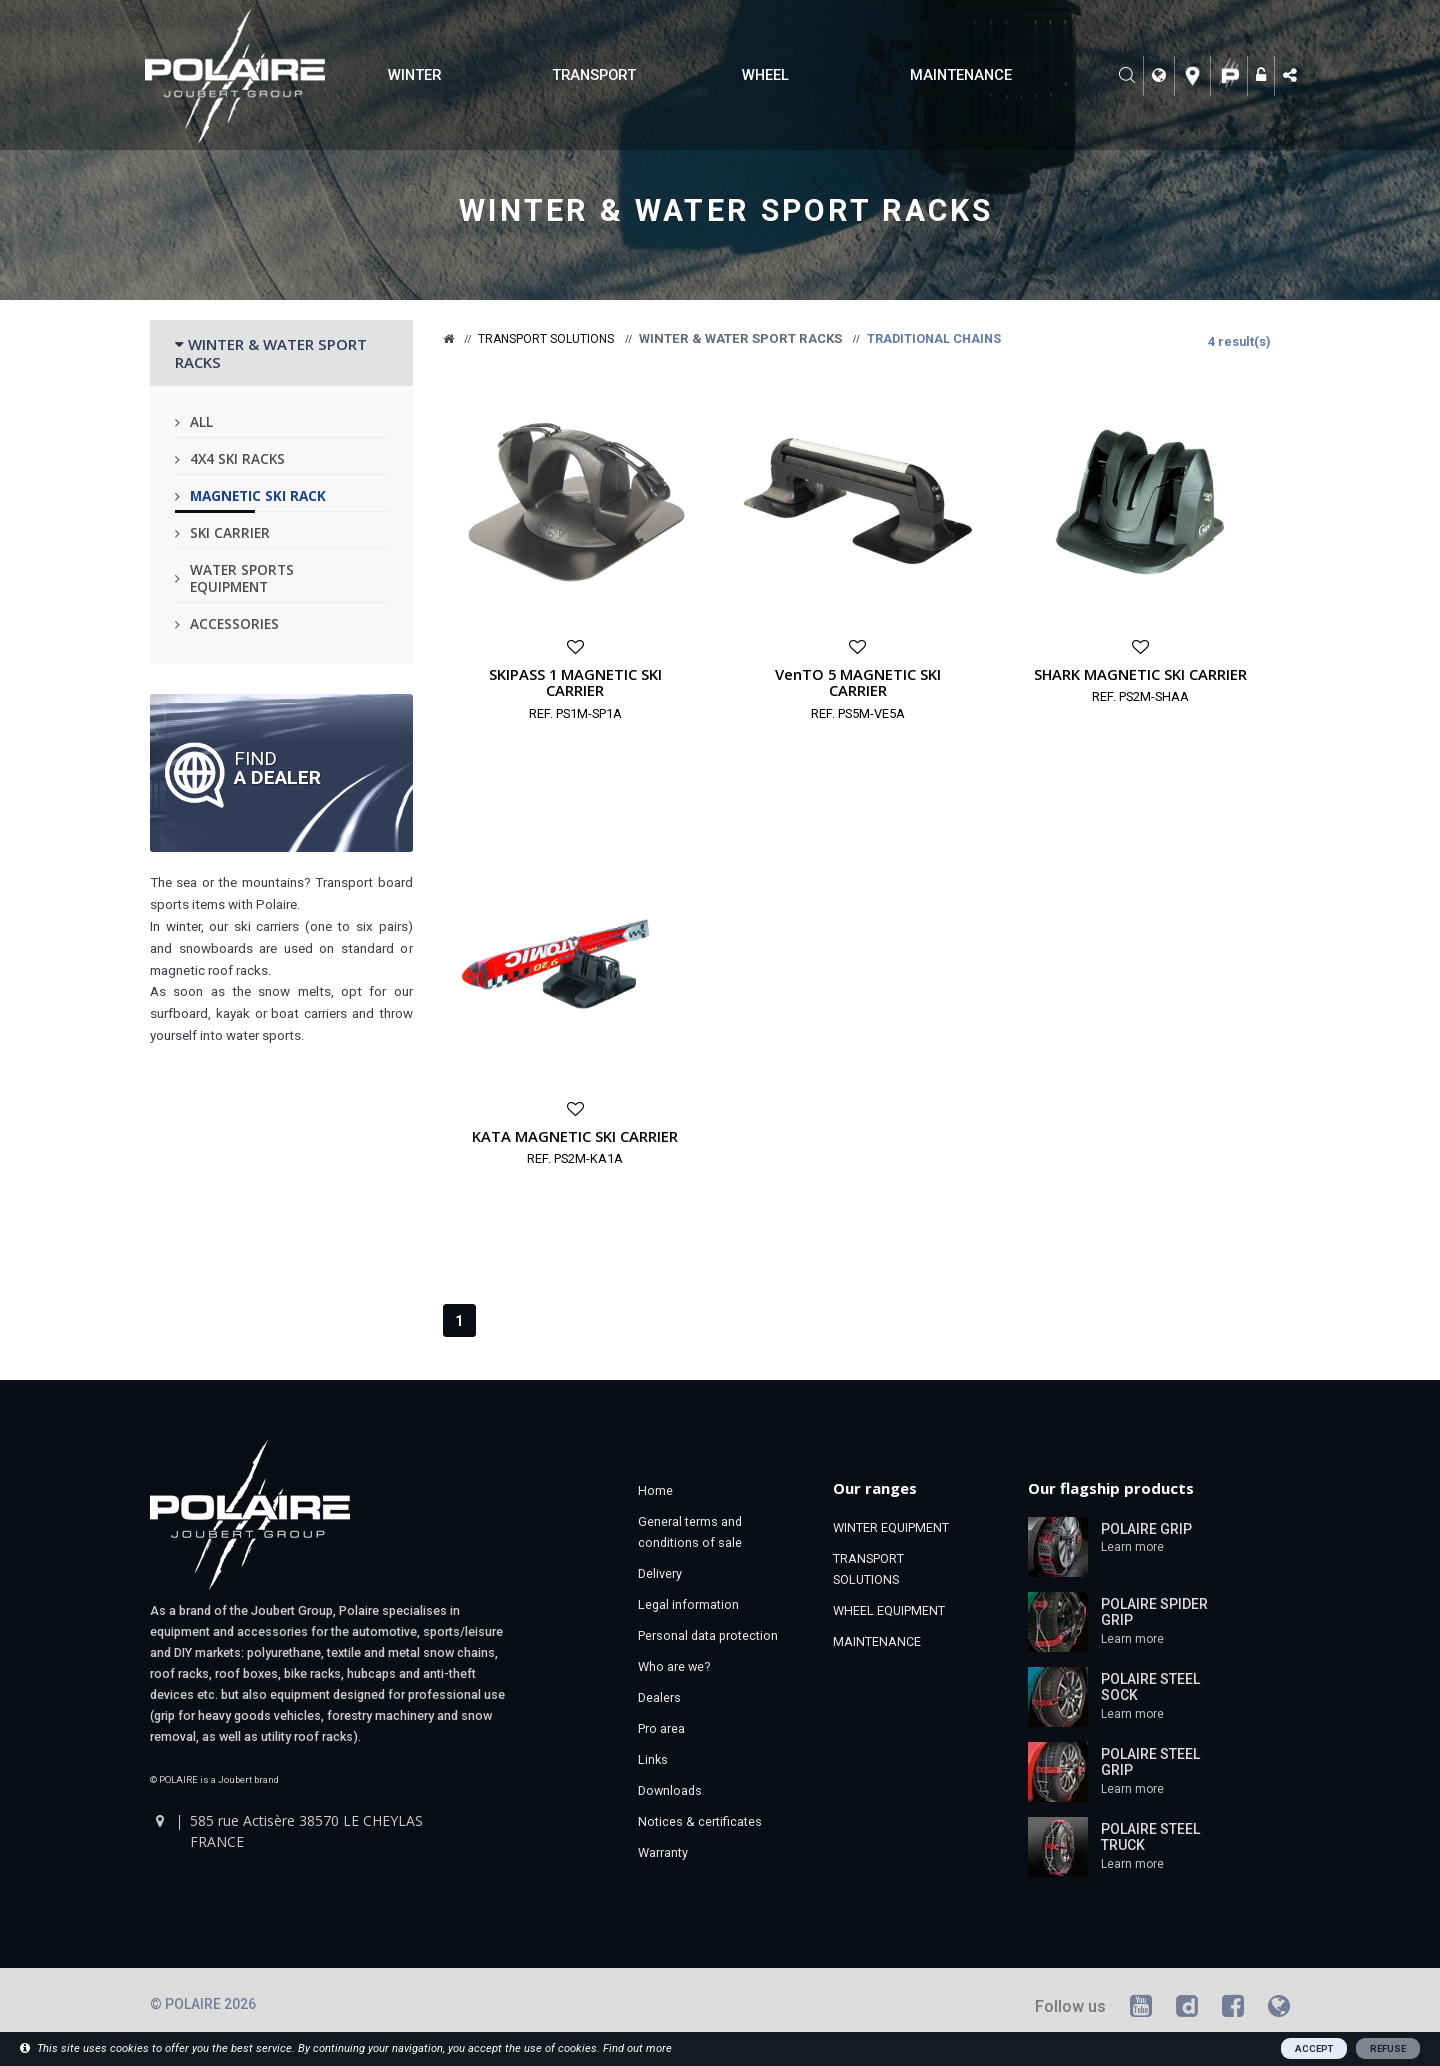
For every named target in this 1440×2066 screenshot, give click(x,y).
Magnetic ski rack (258, 495)
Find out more (637, 2048)
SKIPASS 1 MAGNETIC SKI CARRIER (575, 682)
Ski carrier (230, 532)
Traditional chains (934, 338)
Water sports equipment (242, 578)
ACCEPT (1314, 2048)
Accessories (234, 623)
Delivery (660, 1573)
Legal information (688, 1604)
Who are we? (674, 1666)
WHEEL (765, 75)
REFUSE (1388, 2048)
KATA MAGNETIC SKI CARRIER (575, 1136)
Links (653, 1759)
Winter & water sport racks (726, 210)
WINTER (414, 75)
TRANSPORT (594, 75)
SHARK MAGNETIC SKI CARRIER (1140, 674)
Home (655, 1490)
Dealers (659, 1697)
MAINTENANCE (961, 75)
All (201, 421)
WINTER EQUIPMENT (891, 1527)
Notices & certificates (700, 1821)
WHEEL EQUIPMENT (889, 1610)
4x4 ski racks (237, 458)
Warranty (663, 1852)
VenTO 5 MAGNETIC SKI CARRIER (858, 682)
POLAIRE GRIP (1146, 1529)
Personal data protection (708, 1635)
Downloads (670, 1790)
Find (277, 767)
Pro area (661, 1728)
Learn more (1132, 1547)
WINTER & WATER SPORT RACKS (271, 353)
